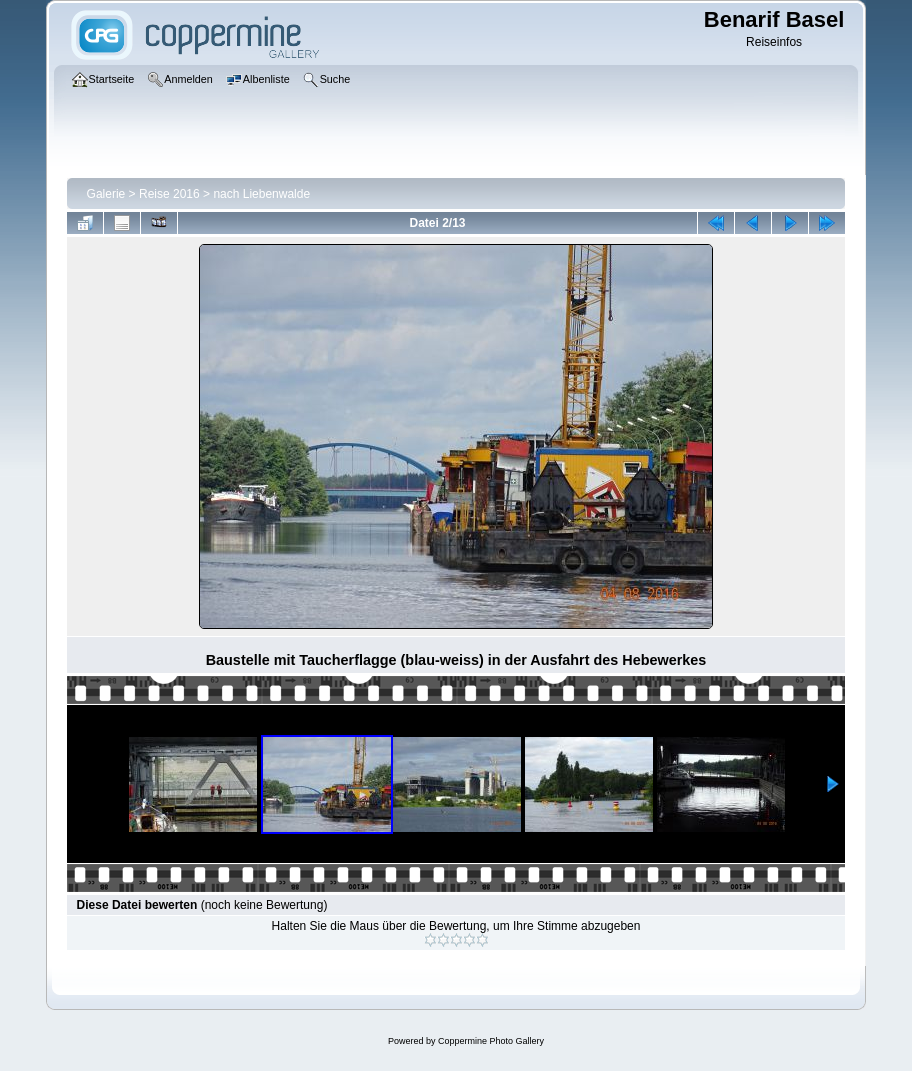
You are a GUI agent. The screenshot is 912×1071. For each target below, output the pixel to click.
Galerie (106, 194)
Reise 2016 (169, 194)
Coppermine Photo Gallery (491, 1041)
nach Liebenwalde (261, 194)
